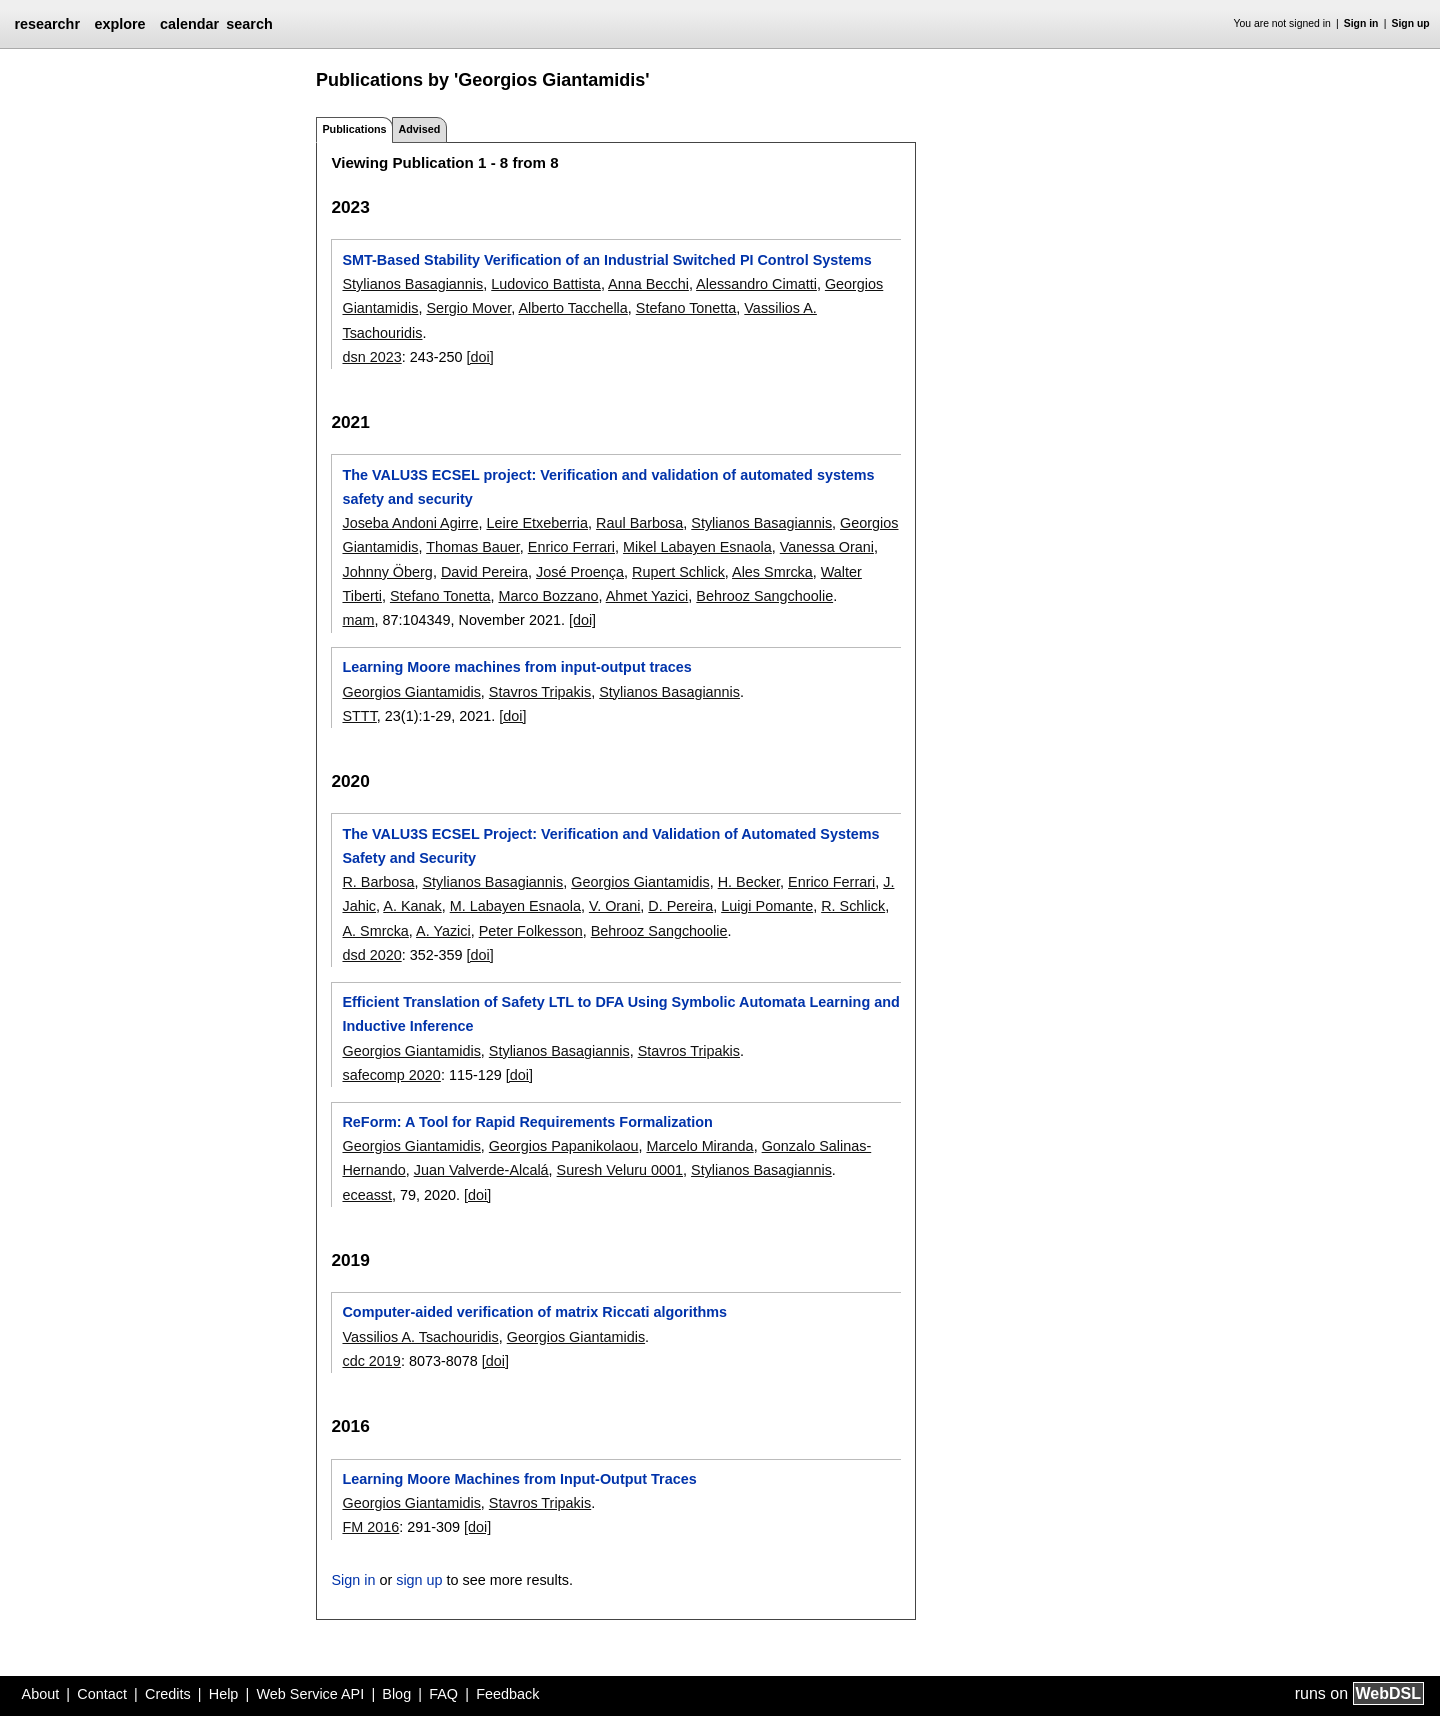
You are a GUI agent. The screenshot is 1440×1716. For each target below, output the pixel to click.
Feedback (507, 1694)
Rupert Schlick (678, 572)
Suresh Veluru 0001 (620, 1170)
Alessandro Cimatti (756, 284)
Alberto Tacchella (572, 308)
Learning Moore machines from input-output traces (516, 667)
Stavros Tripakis (540, 692)
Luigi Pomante (767, 906)
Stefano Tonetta (686, 308)
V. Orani (614, 906)
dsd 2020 (371, 955)
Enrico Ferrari (571, 547)
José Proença (580, 572)
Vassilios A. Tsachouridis (420, 1337)
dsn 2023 (371, 357)
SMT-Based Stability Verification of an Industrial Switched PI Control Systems (606, 260)
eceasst (367, 1195)
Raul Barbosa (639, 523)
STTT (359, 716)
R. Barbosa (378, 882)
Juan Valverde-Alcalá (481, 1170)
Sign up (1411, 23)
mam (358, 620)
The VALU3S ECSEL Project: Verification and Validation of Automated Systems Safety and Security (610, 846)
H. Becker (749, 882)
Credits (168, 1694)
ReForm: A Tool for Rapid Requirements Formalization (527, 1122)
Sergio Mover (468, 308)
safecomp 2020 (391, 1075)
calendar (189, 24)
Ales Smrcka (772, 572)
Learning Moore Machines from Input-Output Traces (519, 1479)
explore (119, 24)
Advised (419, 129)
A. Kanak (412, 906)
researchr (47, 24)
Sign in (1361, 23)
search (249, 24)
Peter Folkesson (531, 931)
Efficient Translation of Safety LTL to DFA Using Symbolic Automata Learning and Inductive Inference (620, 1014)
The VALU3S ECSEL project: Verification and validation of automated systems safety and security (608, 487)
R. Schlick (853, 906)
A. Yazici (443, 931)
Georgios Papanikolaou (564, 1146)
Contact (102, 1694)
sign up (419, 1580)
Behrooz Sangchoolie (764, 596)
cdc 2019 (371, 1361)
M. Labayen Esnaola (515, 906)
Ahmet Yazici (647, 596)
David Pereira (484, 572)
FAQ (443, 1694)
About (41, 1694)
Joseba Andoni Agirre (410, 523)
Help (224, 1694)
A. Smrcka (375, 931)
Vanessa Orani (827, 547)
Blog (396, 1694)
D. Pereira (680, 906)
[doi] (480, 357)
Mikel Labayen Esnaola (697, 547)
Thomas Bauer (473, 547)
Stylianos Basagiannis (412, 284)
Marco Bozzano (548, 596)
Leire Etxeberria (537, 523)
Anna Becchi (648, 284)
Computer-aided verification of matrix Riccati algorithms (534, 1312)
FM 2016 (370, 1527)
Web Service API (310, 1694)
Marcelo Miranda (699, 1146)
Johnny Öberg (387, 572)
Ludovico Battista (546, 284)
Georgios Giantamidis (411, 692)
